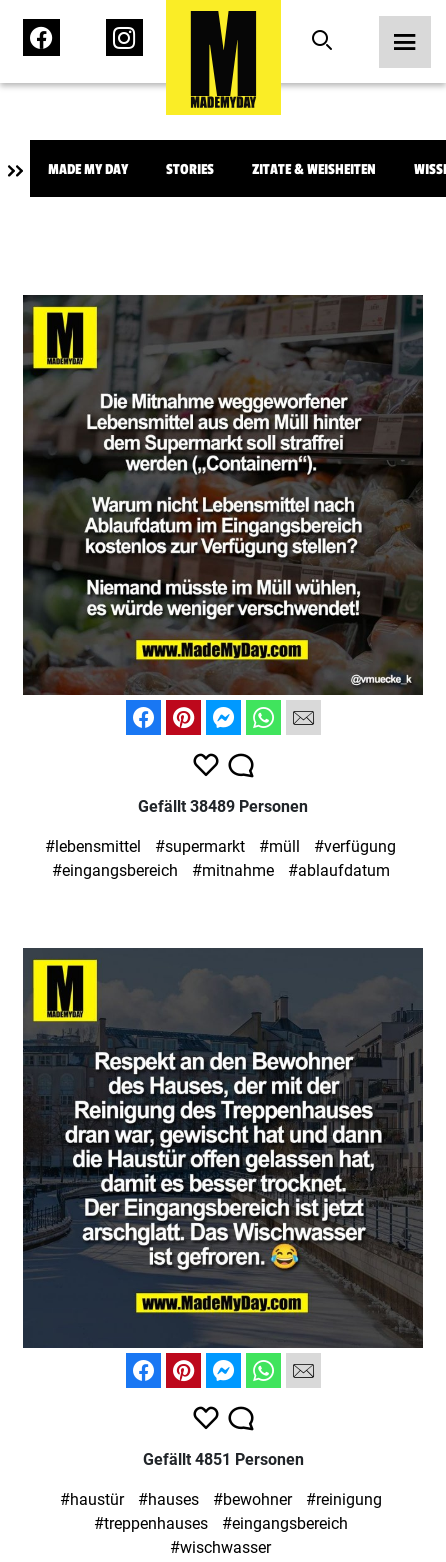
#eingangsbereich (115, 870)
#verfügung (355, 846)
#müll (279, 846)
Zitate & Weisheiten (314, 169)
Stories (190, 169)
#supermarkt (200, 846)
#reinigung (344, 1499)
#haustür (92, 1499)
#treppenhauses (151, 1523)
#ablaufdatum (339, 870)
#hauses (168, 1499)
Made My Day (88, 169)
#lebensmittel (93, 846)
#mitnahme (233, 870)
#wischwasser (220, 1547)
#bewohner (252, 1499)
